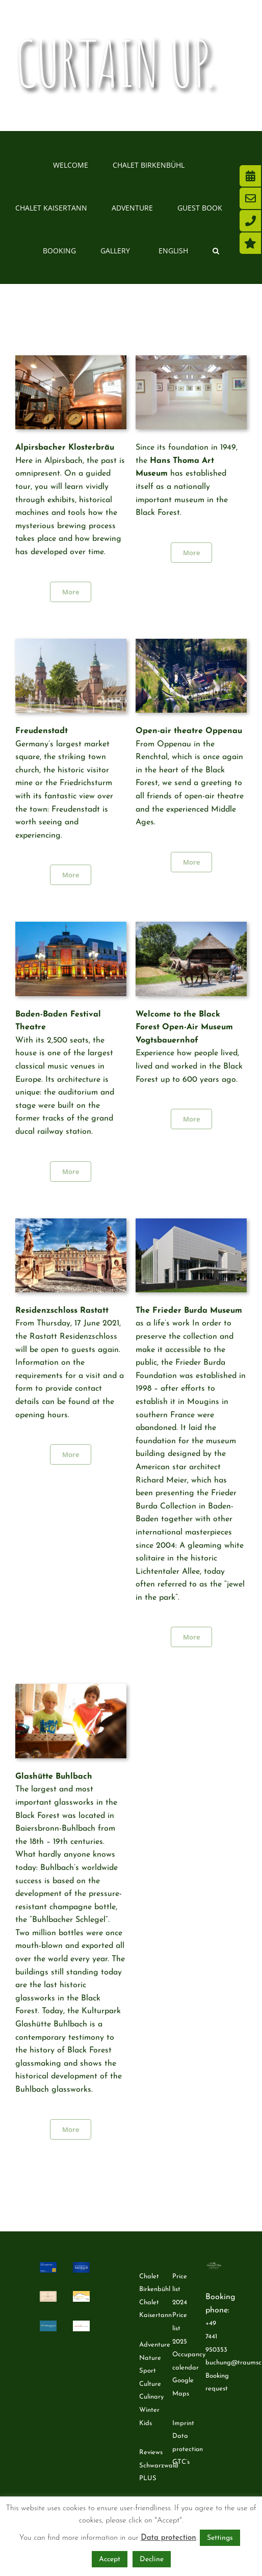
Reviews (151, 2452)
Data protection (168, 2538)
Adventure (154, 2344)
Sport (147, 2370)
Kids (145, 2423)
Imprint (183, 2423)
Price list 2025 (179, 2328)
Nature (150, 2358)
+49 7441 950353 (216, 2336)
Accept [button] (109, 2559)
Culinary (151, 2396)
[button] (216, 250)
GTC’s (181, 2462)
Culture (150, 2384)
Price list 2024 (179, 2289)
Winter (149, 2410)
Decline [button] (152, 2559)
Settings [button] (220, 2538)
